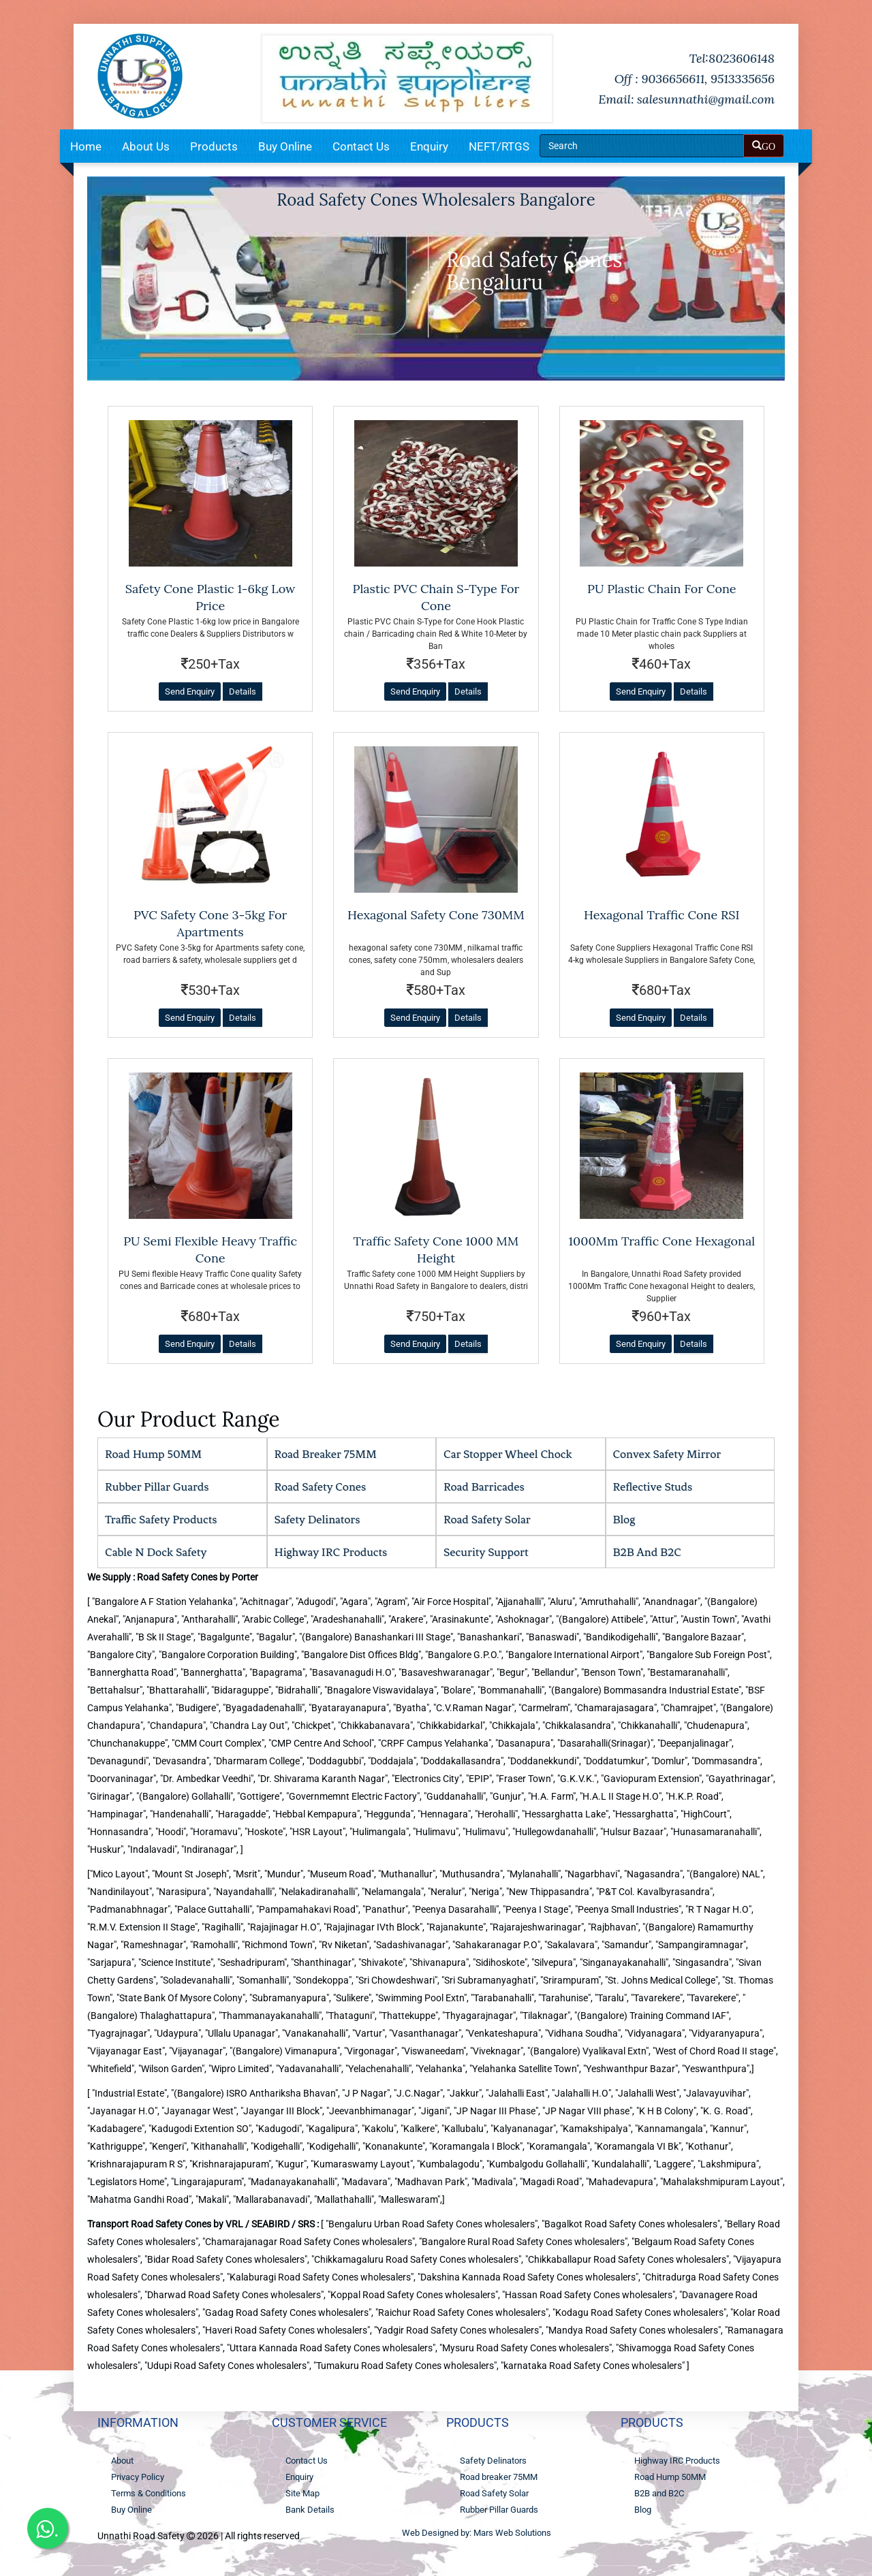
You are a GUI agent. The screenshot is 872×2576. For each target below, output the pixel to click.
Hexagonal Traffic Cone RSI (661, 915)
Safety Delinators (317, 1519)
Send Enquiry (190, 691)
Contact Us (361, 146)
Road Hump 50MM (153, 1454)
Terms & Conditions (148, 2493)
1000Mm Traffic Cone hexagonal (662, 1241)
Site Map (302, 2493)
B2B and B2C (647, 1552)
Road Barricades (484, 1486)
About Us (146, 146)
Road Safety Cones (321, 1486)
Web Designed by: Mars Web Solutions (476, 2533)
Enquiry (429, 146)
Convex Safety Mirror (667, 1454)
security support (485, 1552)
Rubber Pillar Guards (156, 1486)
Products (214, 146)
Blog (624, 1519)
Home (86, 146)
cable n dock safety (156, 1552)
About (122, 2460)
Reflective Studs (653, 1486)
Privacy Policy (137, 2477)
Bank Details (309, 2510)
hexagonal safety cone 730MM (436, 915)
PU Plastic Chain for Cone (661, 589)
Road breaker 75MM (326, 1454)
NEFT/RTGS (499, 146)
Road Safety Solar (487, 1519)
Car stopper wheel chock (507, 1454)
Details (242, 691)
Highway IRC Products (331, 1552)
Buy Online (285, 146)
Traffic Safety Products (161, 1519)
